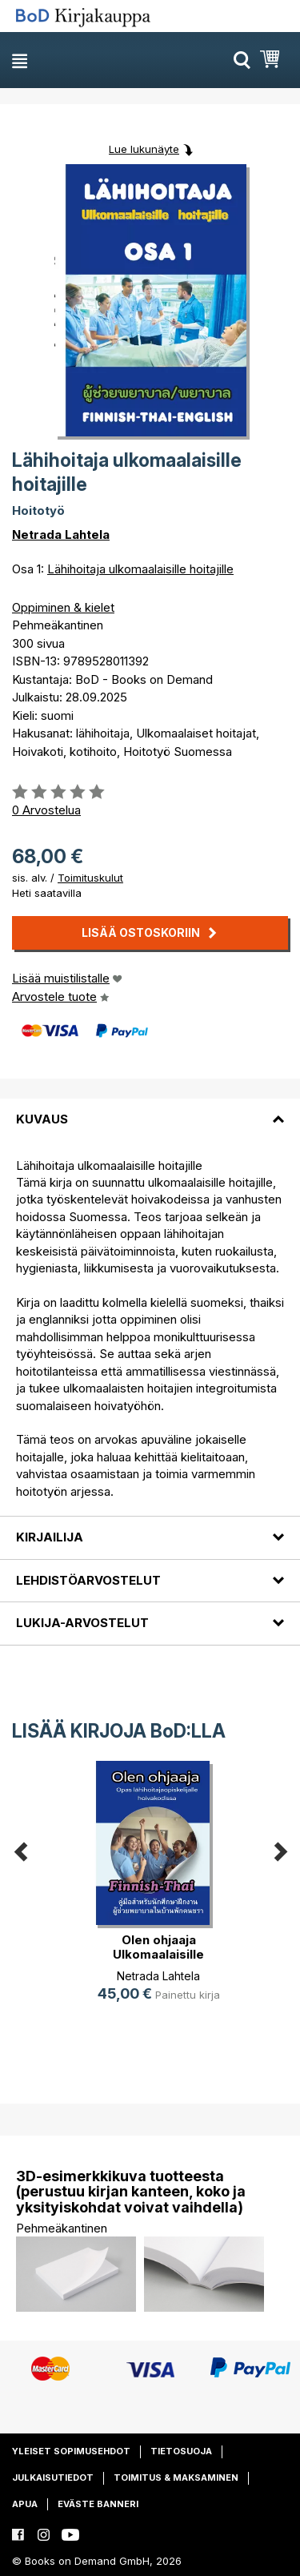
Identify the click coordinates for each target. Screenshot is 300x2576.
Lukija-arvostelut (82, 1622)
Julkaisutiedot (53, 2477)
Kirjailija (49, 1537)
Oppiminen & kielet (63, 607)
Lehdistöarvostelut (88, 1580)
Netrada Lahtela (61, 534)
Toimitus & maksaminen (176, 2477)
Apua (25, 2504)
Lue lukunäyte (144, 149)
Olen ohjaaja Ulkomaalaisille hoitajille (158, 1954)
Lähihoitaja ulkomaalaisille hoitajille (140, 569)
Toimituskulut (90, 877)
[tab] (150, 1110)
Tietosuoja (181, 2451)
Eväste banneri (98, 2504)
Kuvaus (42, 1119)
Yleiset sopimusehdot (71, 2451)
